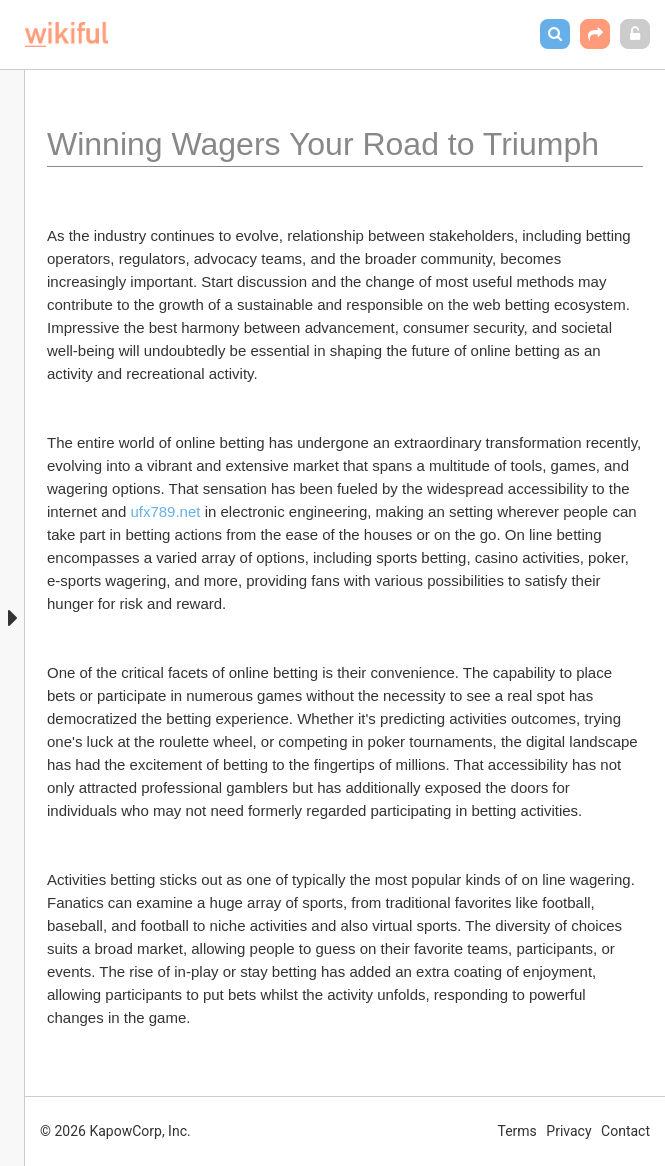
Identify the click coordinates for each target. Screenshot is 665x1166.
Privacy (568, 1131)
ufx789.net (165, 511)
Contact (625, 1131)
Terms (517, 1131)
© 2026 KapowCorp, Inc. (115, 1131)
